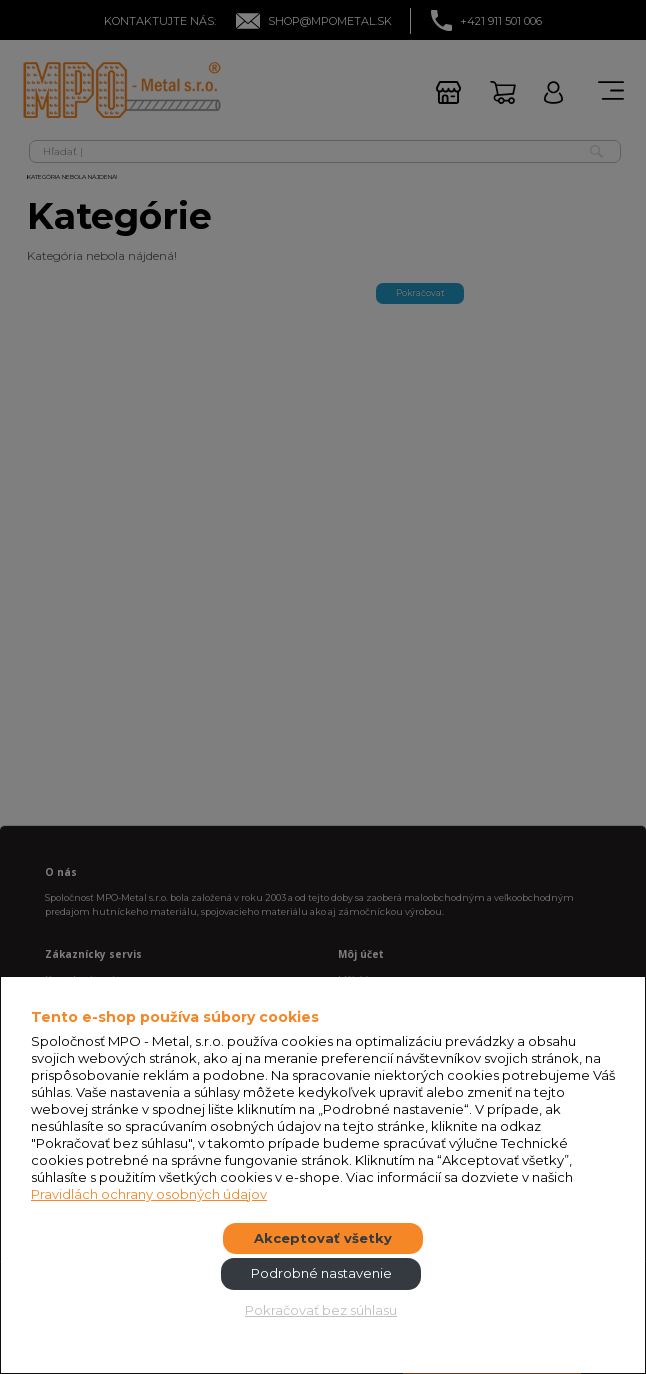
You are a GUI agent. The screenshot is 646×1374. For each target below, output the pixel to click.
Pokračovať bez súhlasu (321, 1310)
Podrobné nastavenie (321, 1273)
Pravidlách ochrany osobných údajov (149, 1194)
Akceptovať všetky (323, 1238)
